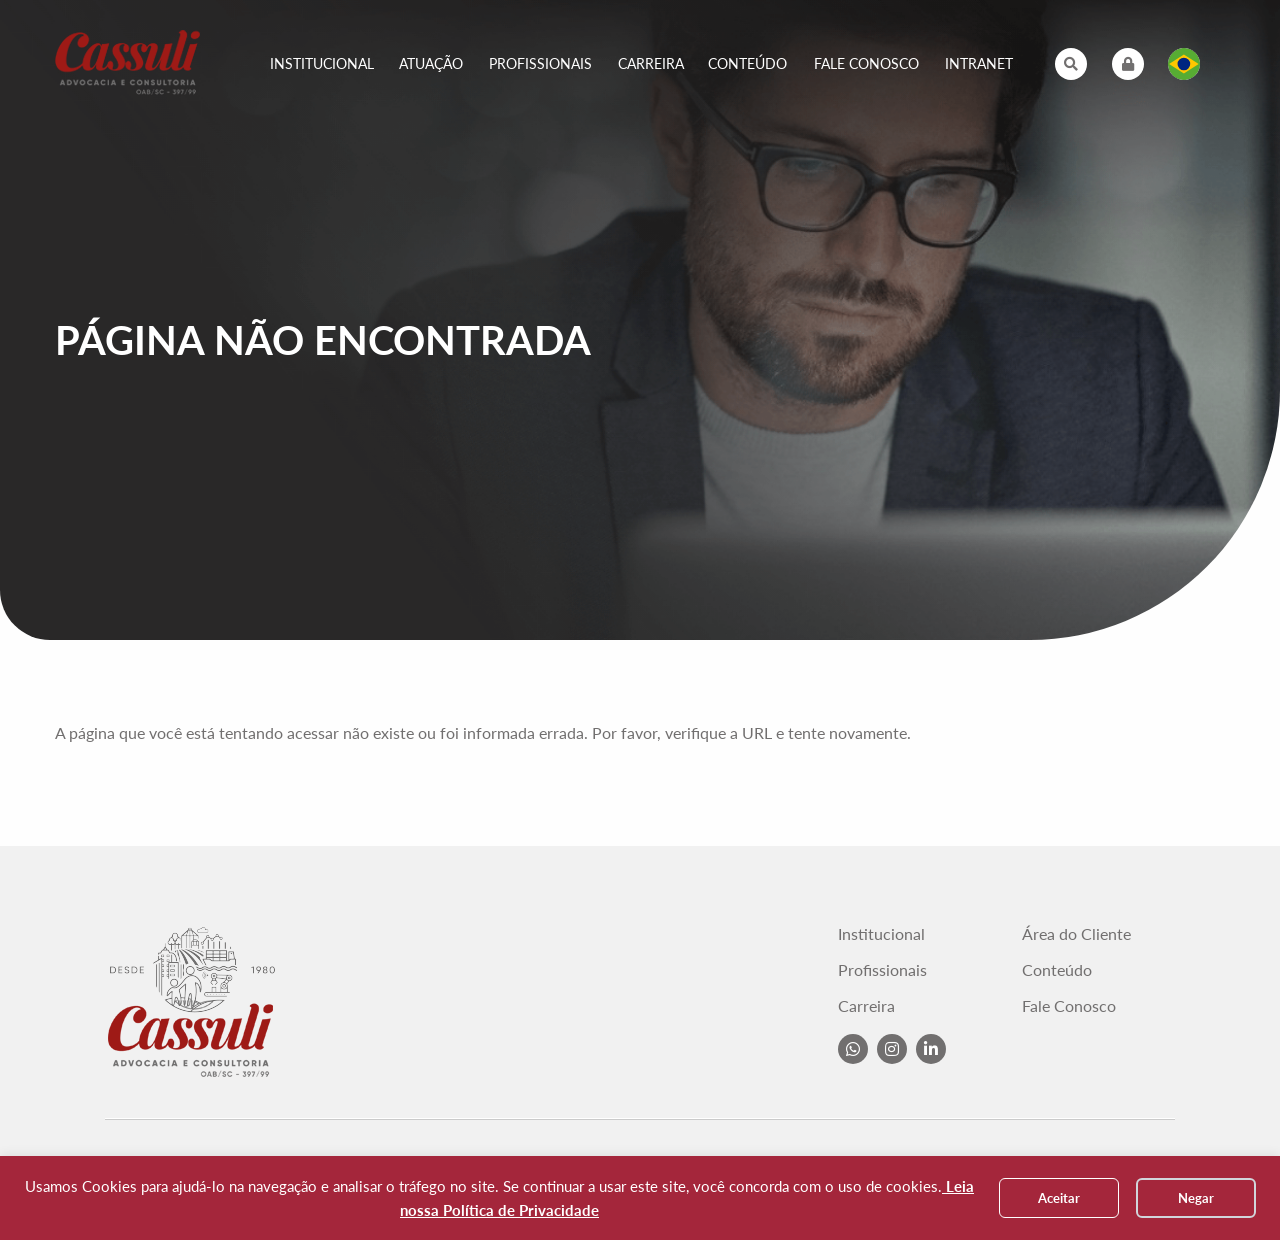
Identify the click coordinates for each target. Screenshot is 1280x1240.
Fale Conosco (866, 63)
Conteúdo (747, 63)
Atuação (431, 63)
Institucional (322, 63)
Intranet (979, 63)
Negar (1196, 1198)
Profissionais (540, 63)
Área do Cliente (1076, 934)
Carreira (651, 63)
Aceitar (1059, 1198)
